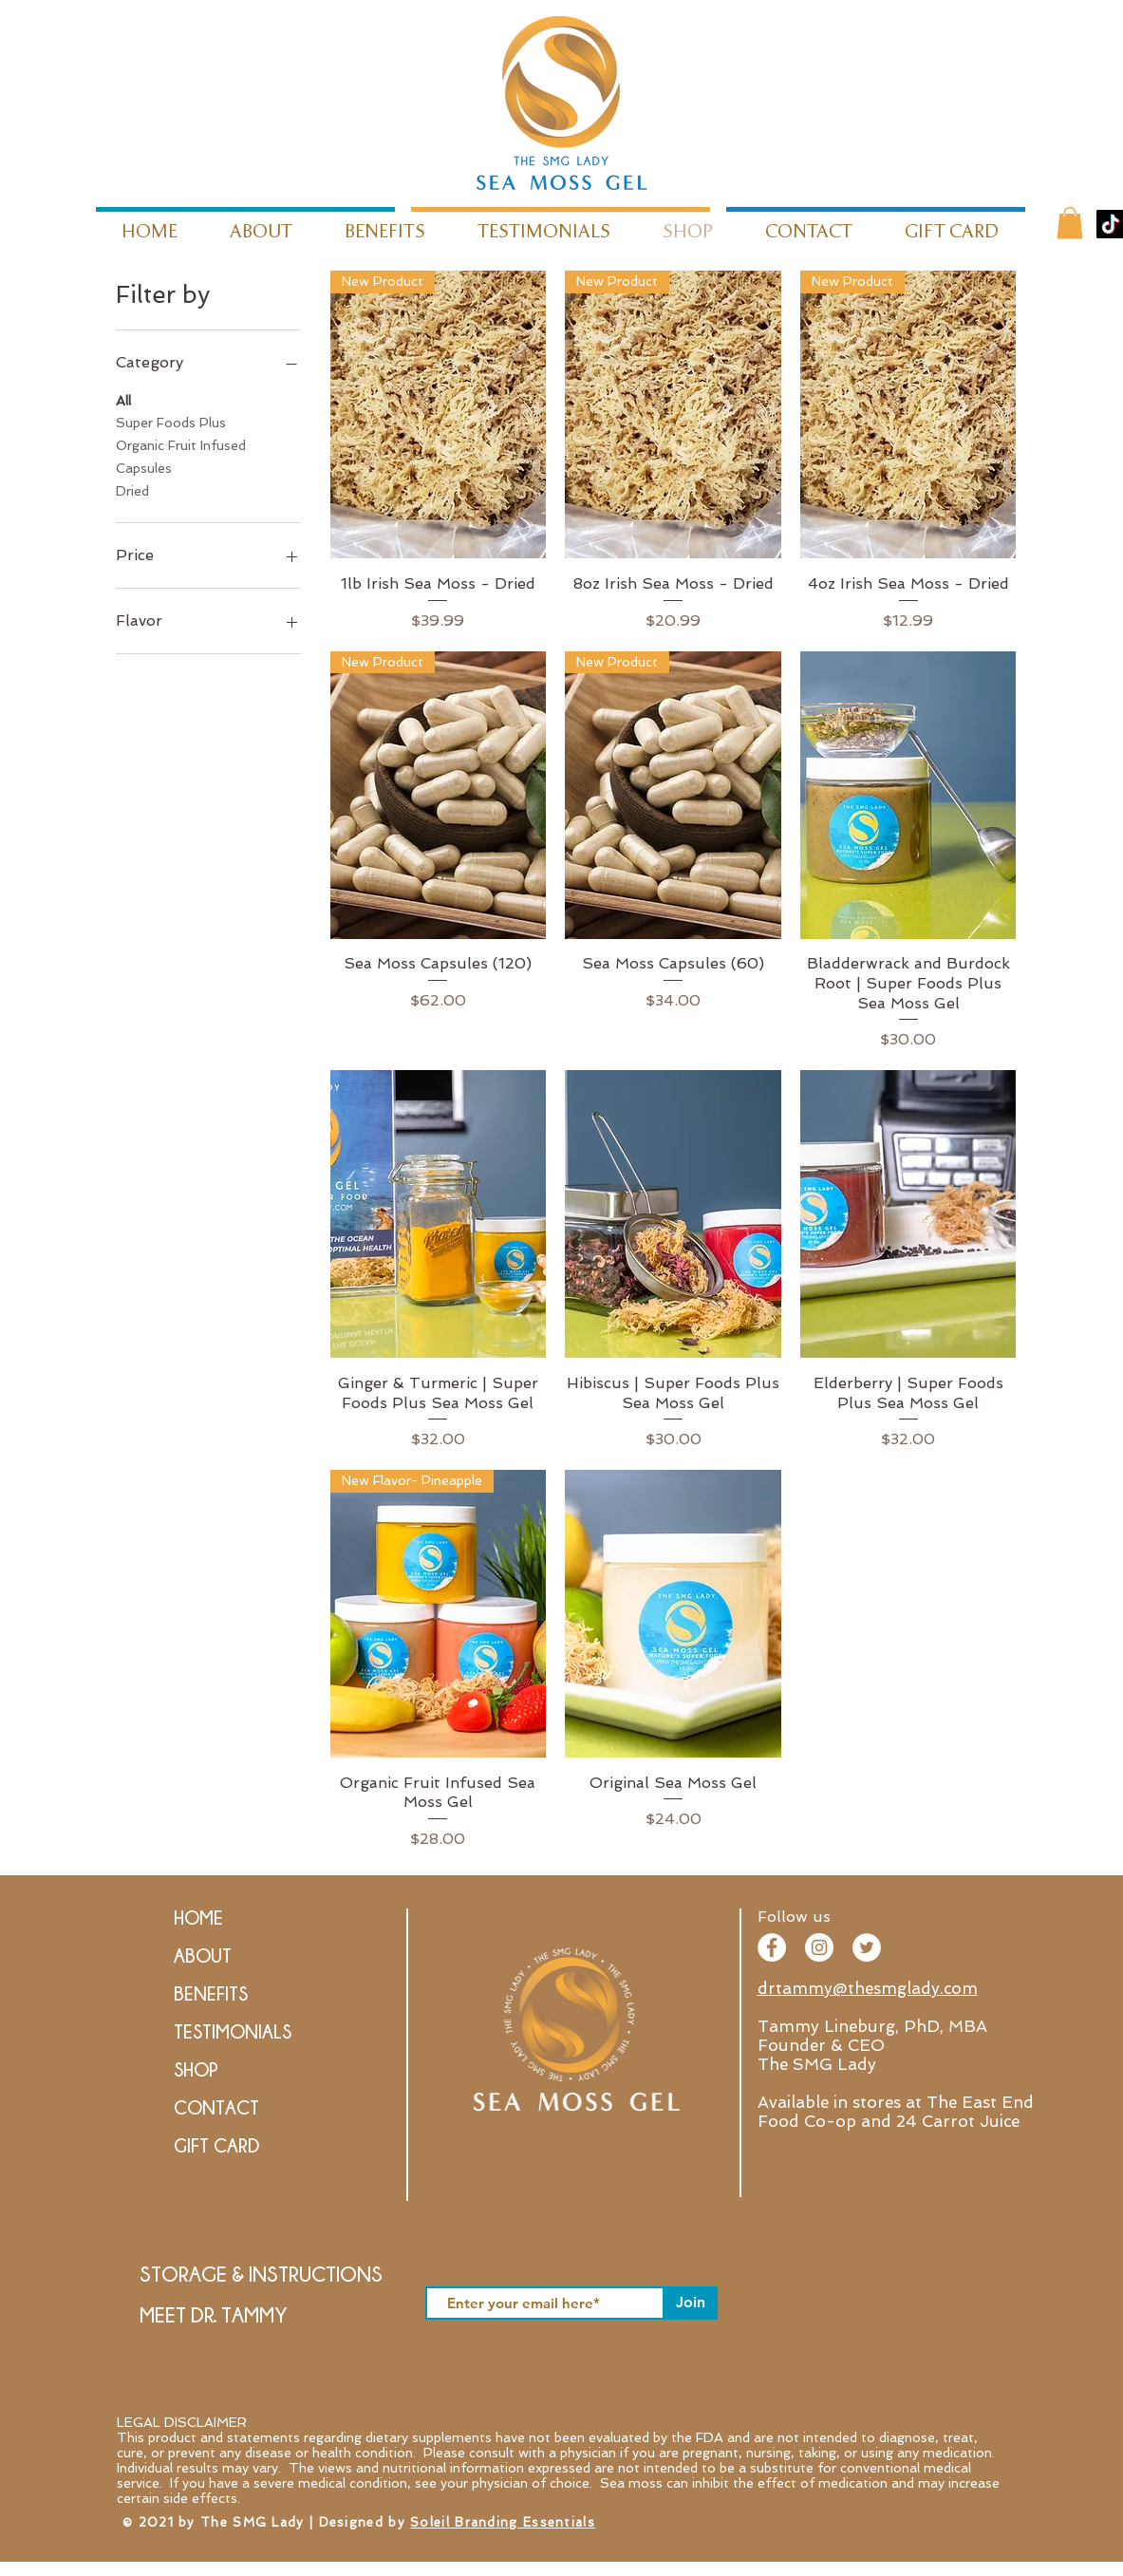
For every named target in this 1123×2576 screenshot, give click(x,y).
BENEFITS (211, 1993)
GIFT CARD (216, 2145)
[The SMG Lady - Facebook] (772, 1947)
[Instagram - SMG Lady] (819, 1947)
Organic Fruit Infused (181, 444)
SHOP (196, 2069)
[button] (1070, 222)
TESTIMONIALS (232, 2031)
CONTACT (216, 2107)
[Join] (691, 2303)
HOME (198, 1917)
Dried (132, 489)
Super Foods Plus (171, 421)
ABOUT (203, 1955)
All (123, 399)
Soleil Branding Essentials (502, 2522)
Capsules (144, 467)
